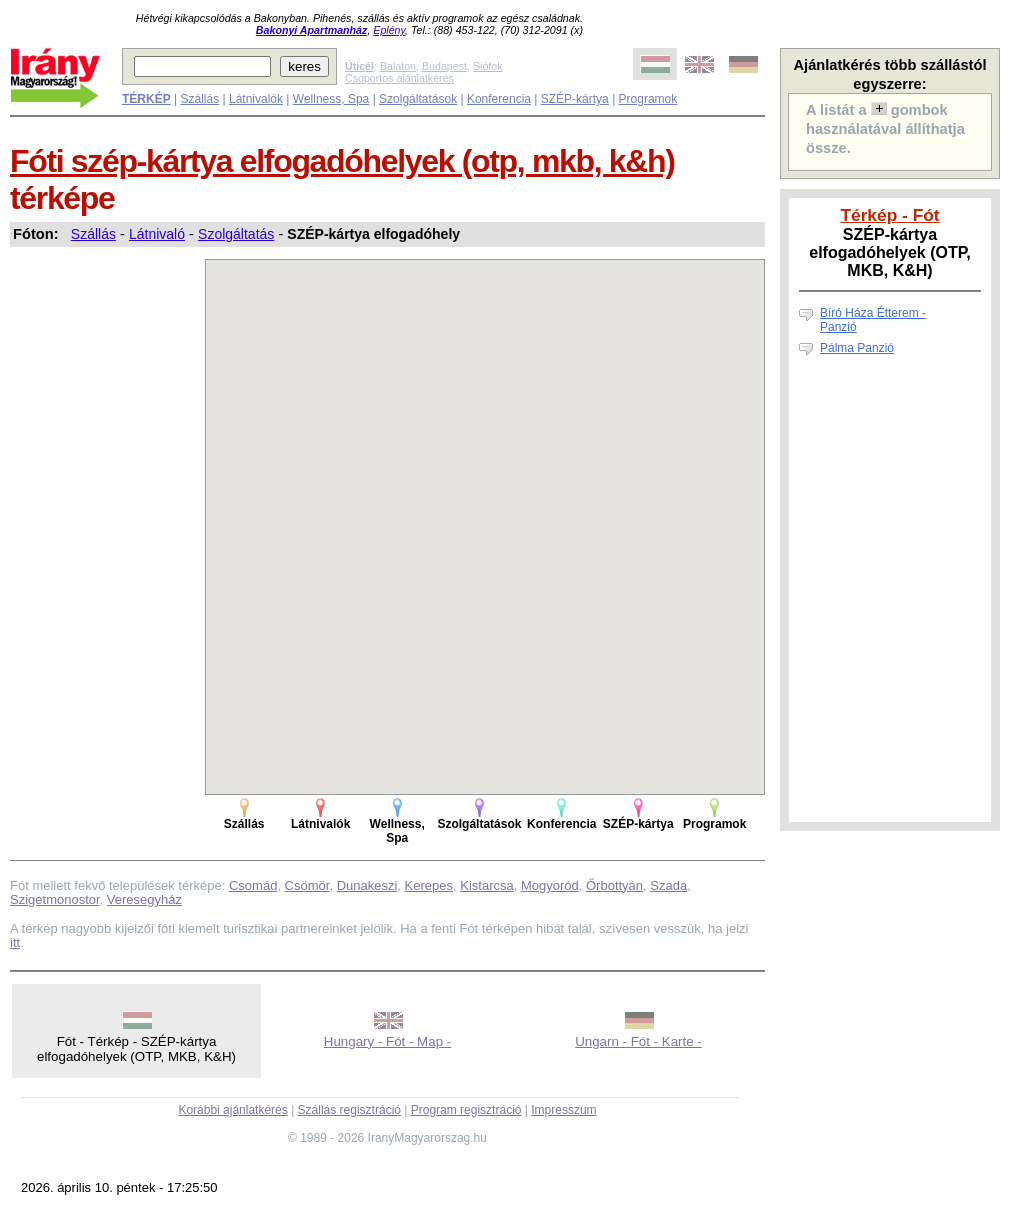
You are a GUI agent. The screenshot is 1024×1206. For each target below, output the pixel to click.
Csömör (307, 885)
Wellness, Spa (331, 99)
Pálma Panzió (857, 348)
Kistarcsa (486, 885)
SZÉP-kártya (575, 99)
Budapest (444, 66)
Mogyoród (550, 885)
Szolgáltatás (236, 234)
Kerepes (429, 885)
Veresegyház (144, 899)
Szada (668, 885)
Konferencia (499, 99)
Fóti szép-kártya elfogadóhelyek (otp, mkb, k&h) (342, 161)
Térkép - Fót (889, 215)
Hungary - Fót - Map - (387, 1041)
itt (15, 942)
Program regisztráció (466, 1110)
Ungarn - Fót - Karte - (638, 1041)
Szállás (199, 99)
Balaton (398, 66)
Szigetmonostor (55, 899)
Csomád (253, 885)
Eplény (389, 30)
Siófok (488, 66)
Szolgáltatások (418, 99)
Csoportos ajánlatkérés (399, 78)
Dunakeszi (367, 885)
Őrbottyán (614, 885)
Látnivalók (256, 99)
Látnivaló (157, 234)
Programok (648, 99)
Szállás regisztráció (349, 1110)
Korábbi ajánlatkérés (232, 1110)
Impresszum (563, 1110)
